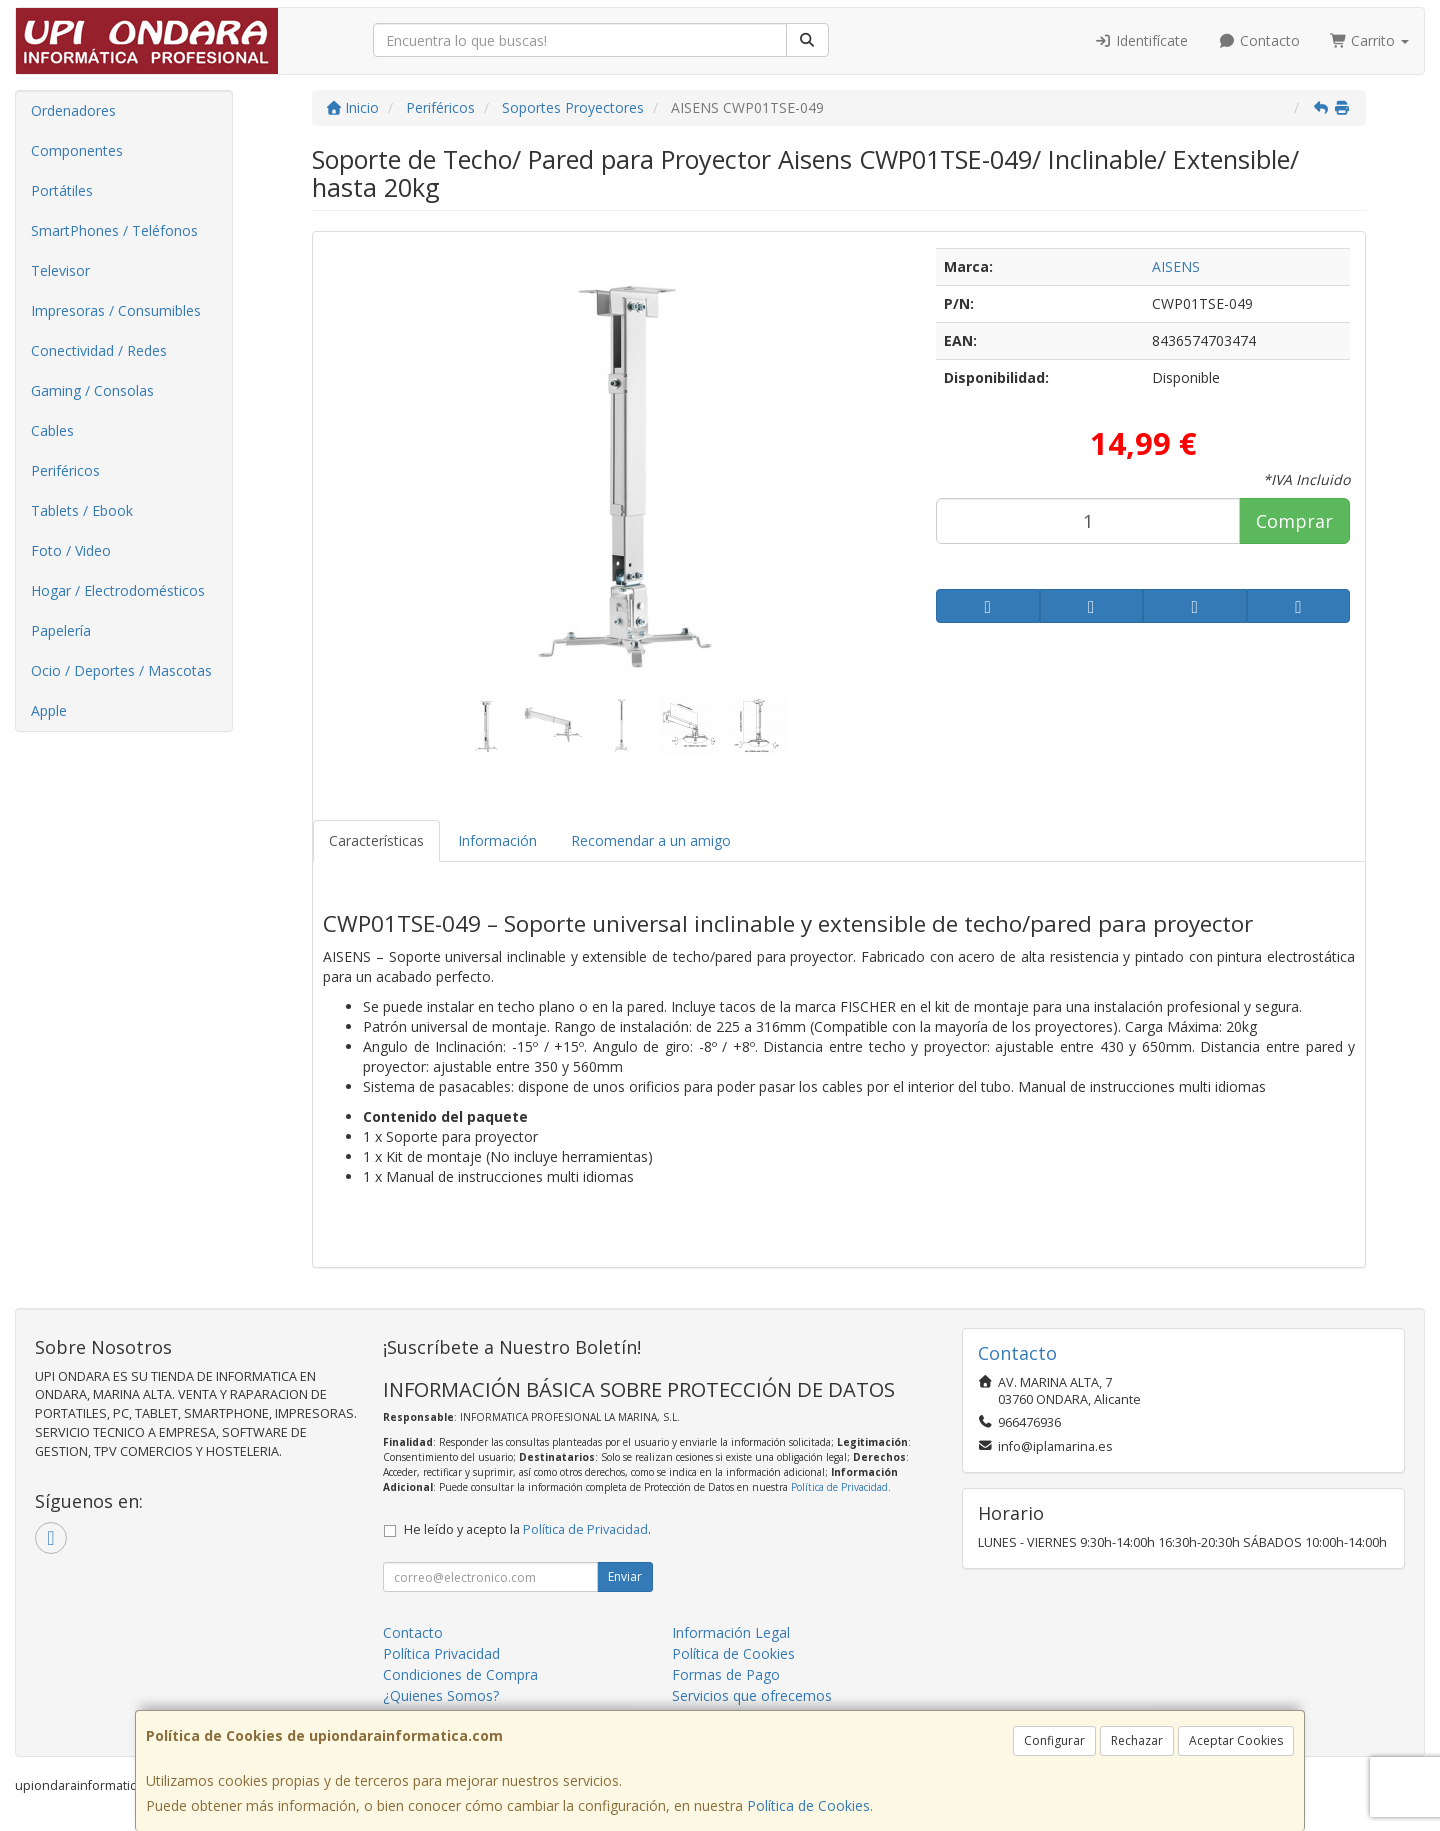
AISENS (1176, 266)
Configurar (1054, 1740)
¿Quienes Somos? (441, 1695)
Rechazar (1137, 1740)
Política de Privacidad (839, 1487)
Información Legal (731, 1632)
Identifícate (1142, 40)
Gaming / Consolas (92, 390)
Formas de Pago (726, 1674)
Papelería (61, 630)
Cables (52, 430)
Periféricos (65, 470)
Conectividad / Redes (99, 350)
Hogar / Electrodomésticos (118, 590)
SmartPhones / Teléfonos (114, 230)
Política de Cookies (808, 1805)
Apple (49, 710)
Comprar (1294, 521)
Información (497, 840)
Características (376, 840)
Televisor (60, 270)
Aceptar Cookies (1236, 1740)
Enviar (625, 1576)
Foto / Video (71, 550)
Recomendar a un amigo (651, 840)
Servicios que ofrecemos (752, 1695)
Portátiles (62, 190)
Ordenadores (73, 110)
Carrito (1370, 40)
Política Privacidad (441, 1653)
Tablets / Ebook (82, 510)
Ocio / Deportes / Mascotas (121, 670)
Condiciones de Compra (460, 1674)
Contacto (1259, 40)
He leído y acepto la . (527, 1529)
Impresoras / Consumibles (116, 310)
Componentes (77, 150)
